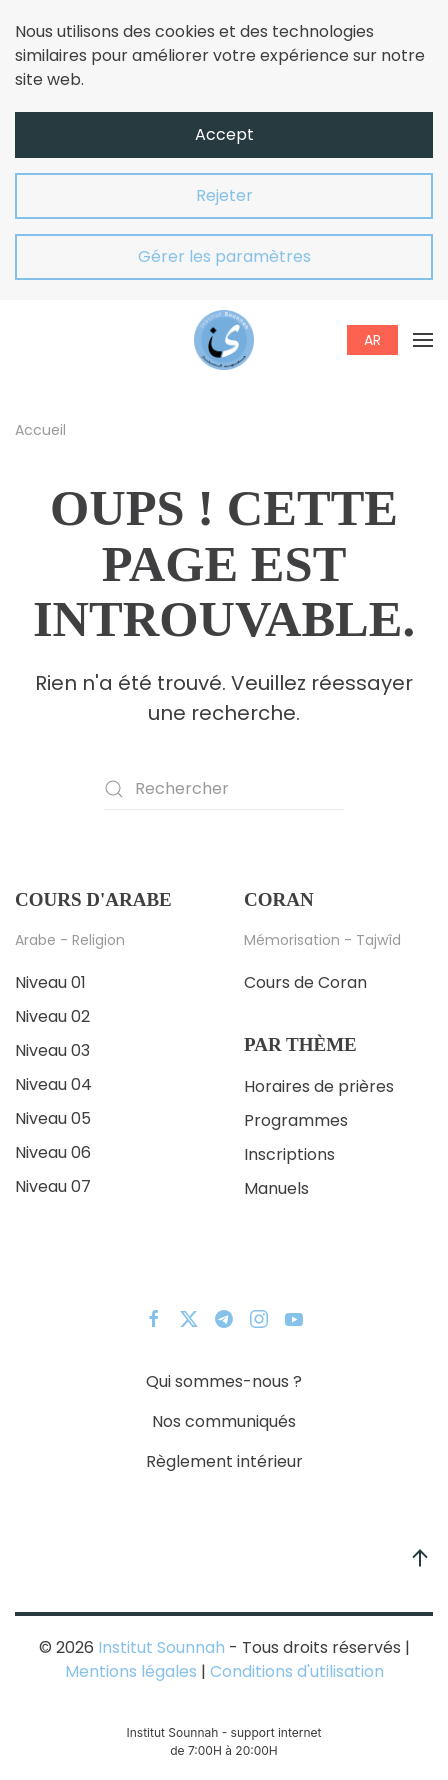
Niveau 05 (53, 1118)
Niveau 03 (52, 1050)
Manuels (276, 1188)
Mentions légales (131, 1671)
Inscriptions (289, 1154)
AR (372, 340)
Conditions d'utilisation (295, 1671)
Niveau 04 (53, 1084)
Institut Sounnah (161, 1647)
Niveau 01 (50, 982)
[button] (423, 340)
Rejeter (224, 195)
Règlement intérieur (224, 1461)
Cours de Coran (305, 982)
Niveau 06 (53, 1152)
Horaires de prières (319, 1086)
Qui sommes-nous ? (224, 1381)
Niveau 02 (52, 1016)
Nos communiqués (224, 1421)
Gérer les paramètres (224, 256)
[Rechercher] (224, 789)
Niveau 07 (53, 1186)
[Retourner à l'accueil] (224, 340)
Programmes (296, 1120)
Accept (224, 134)
